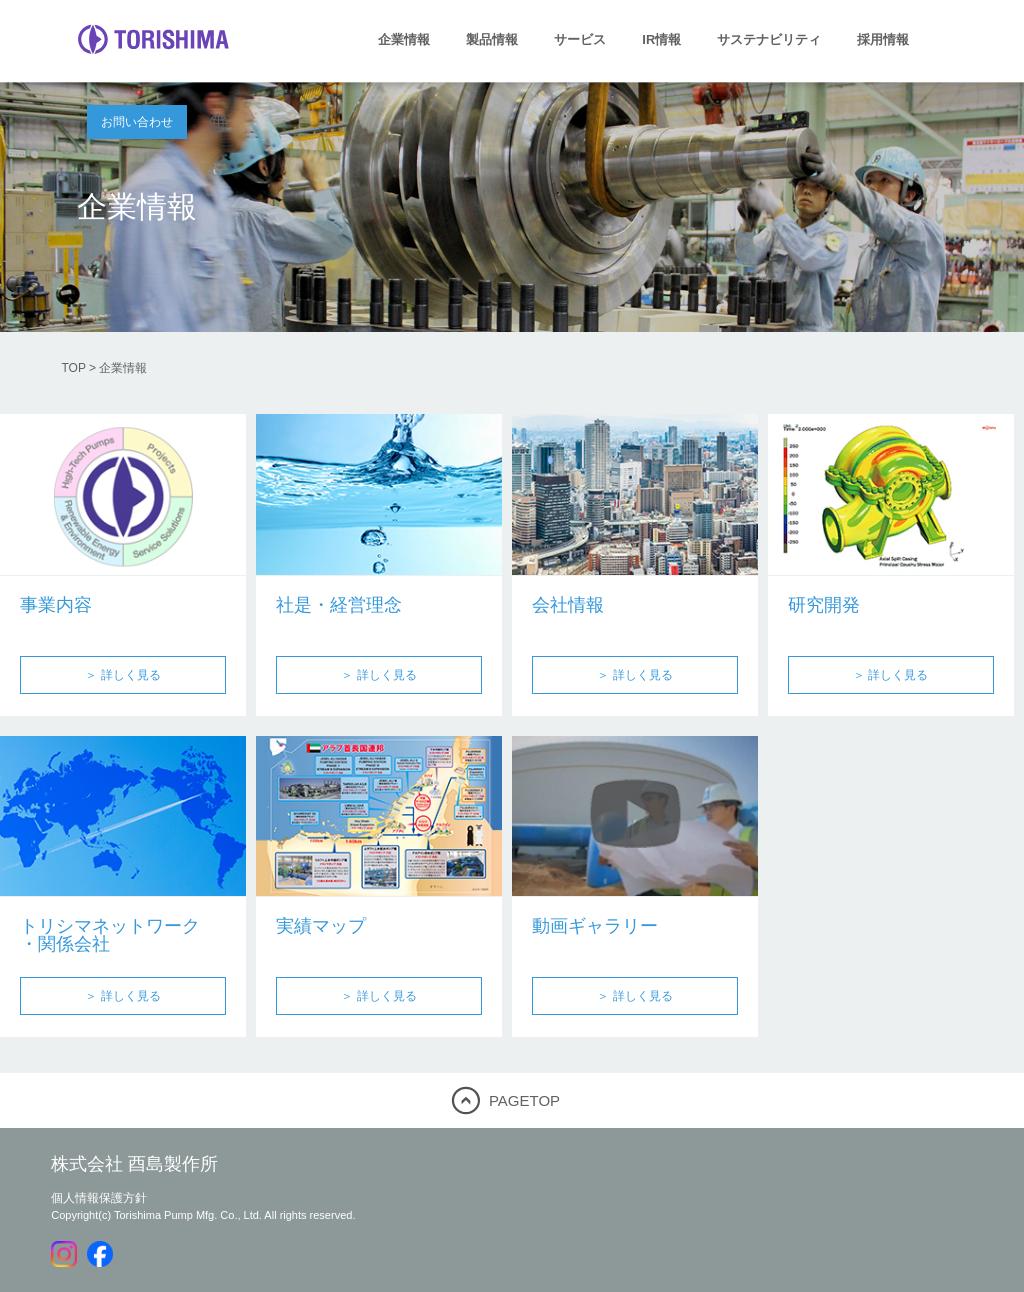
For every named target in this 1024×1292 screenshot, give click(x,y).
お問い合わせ (137, 122)
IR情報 (661, 39)
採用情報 (883, 39)
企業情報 (404, 39)
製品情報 (492, 39)
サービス (580, 39)
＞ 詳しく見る (122, 675)
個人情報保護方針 (99, 1198)
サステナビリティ (769, 39)
